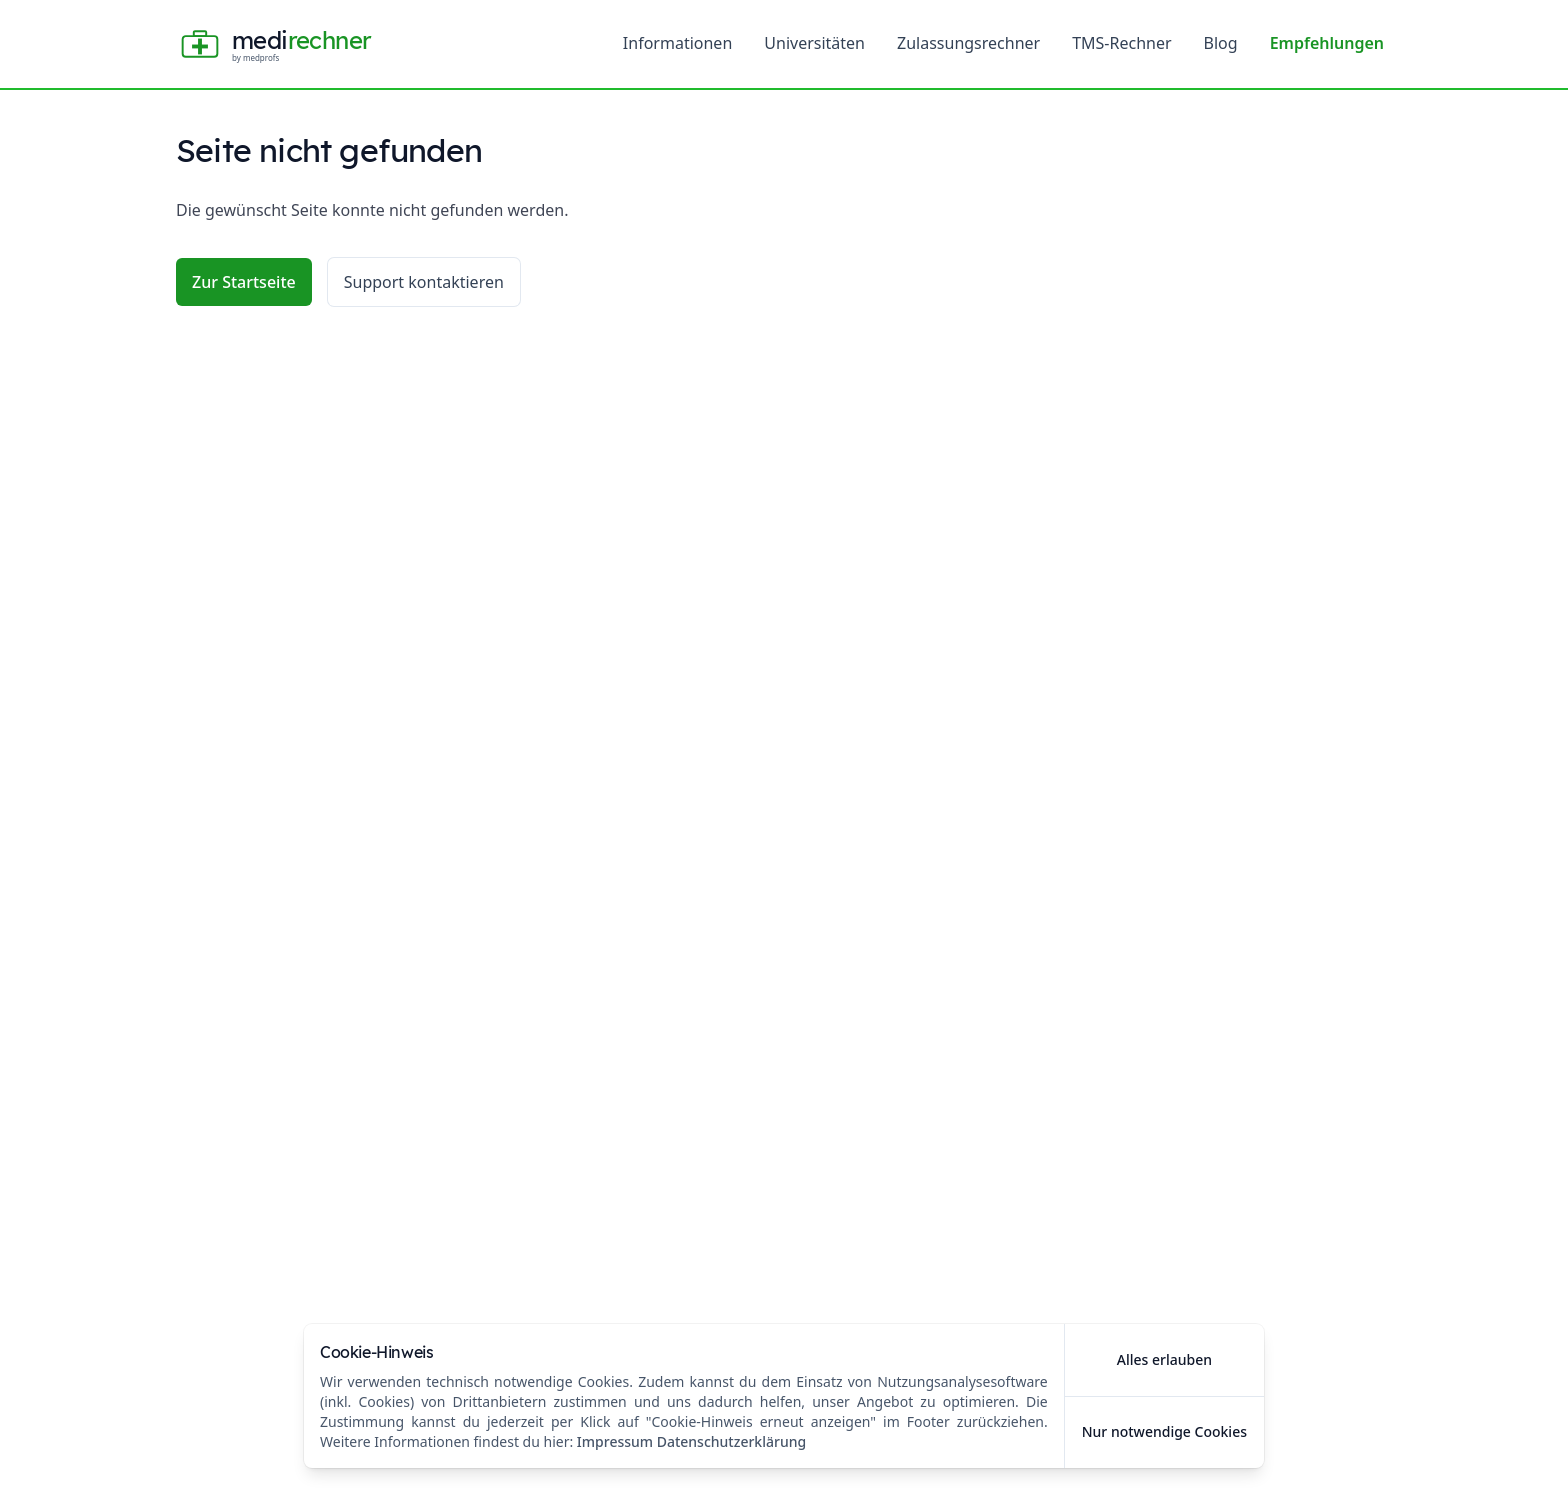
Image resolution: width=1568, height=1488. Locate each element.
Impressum (615, 1441)
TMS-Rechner (1121, 43)
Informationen (677, 43)
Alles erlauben (1164, 1359)
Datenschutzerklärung (731, 1441)
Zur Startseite (244, 282)
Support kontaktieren (424, 282)
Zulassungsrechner (968, 43)
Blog (1221, 43)
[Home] (273, 44)
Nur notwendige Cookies (1164, 1431)
